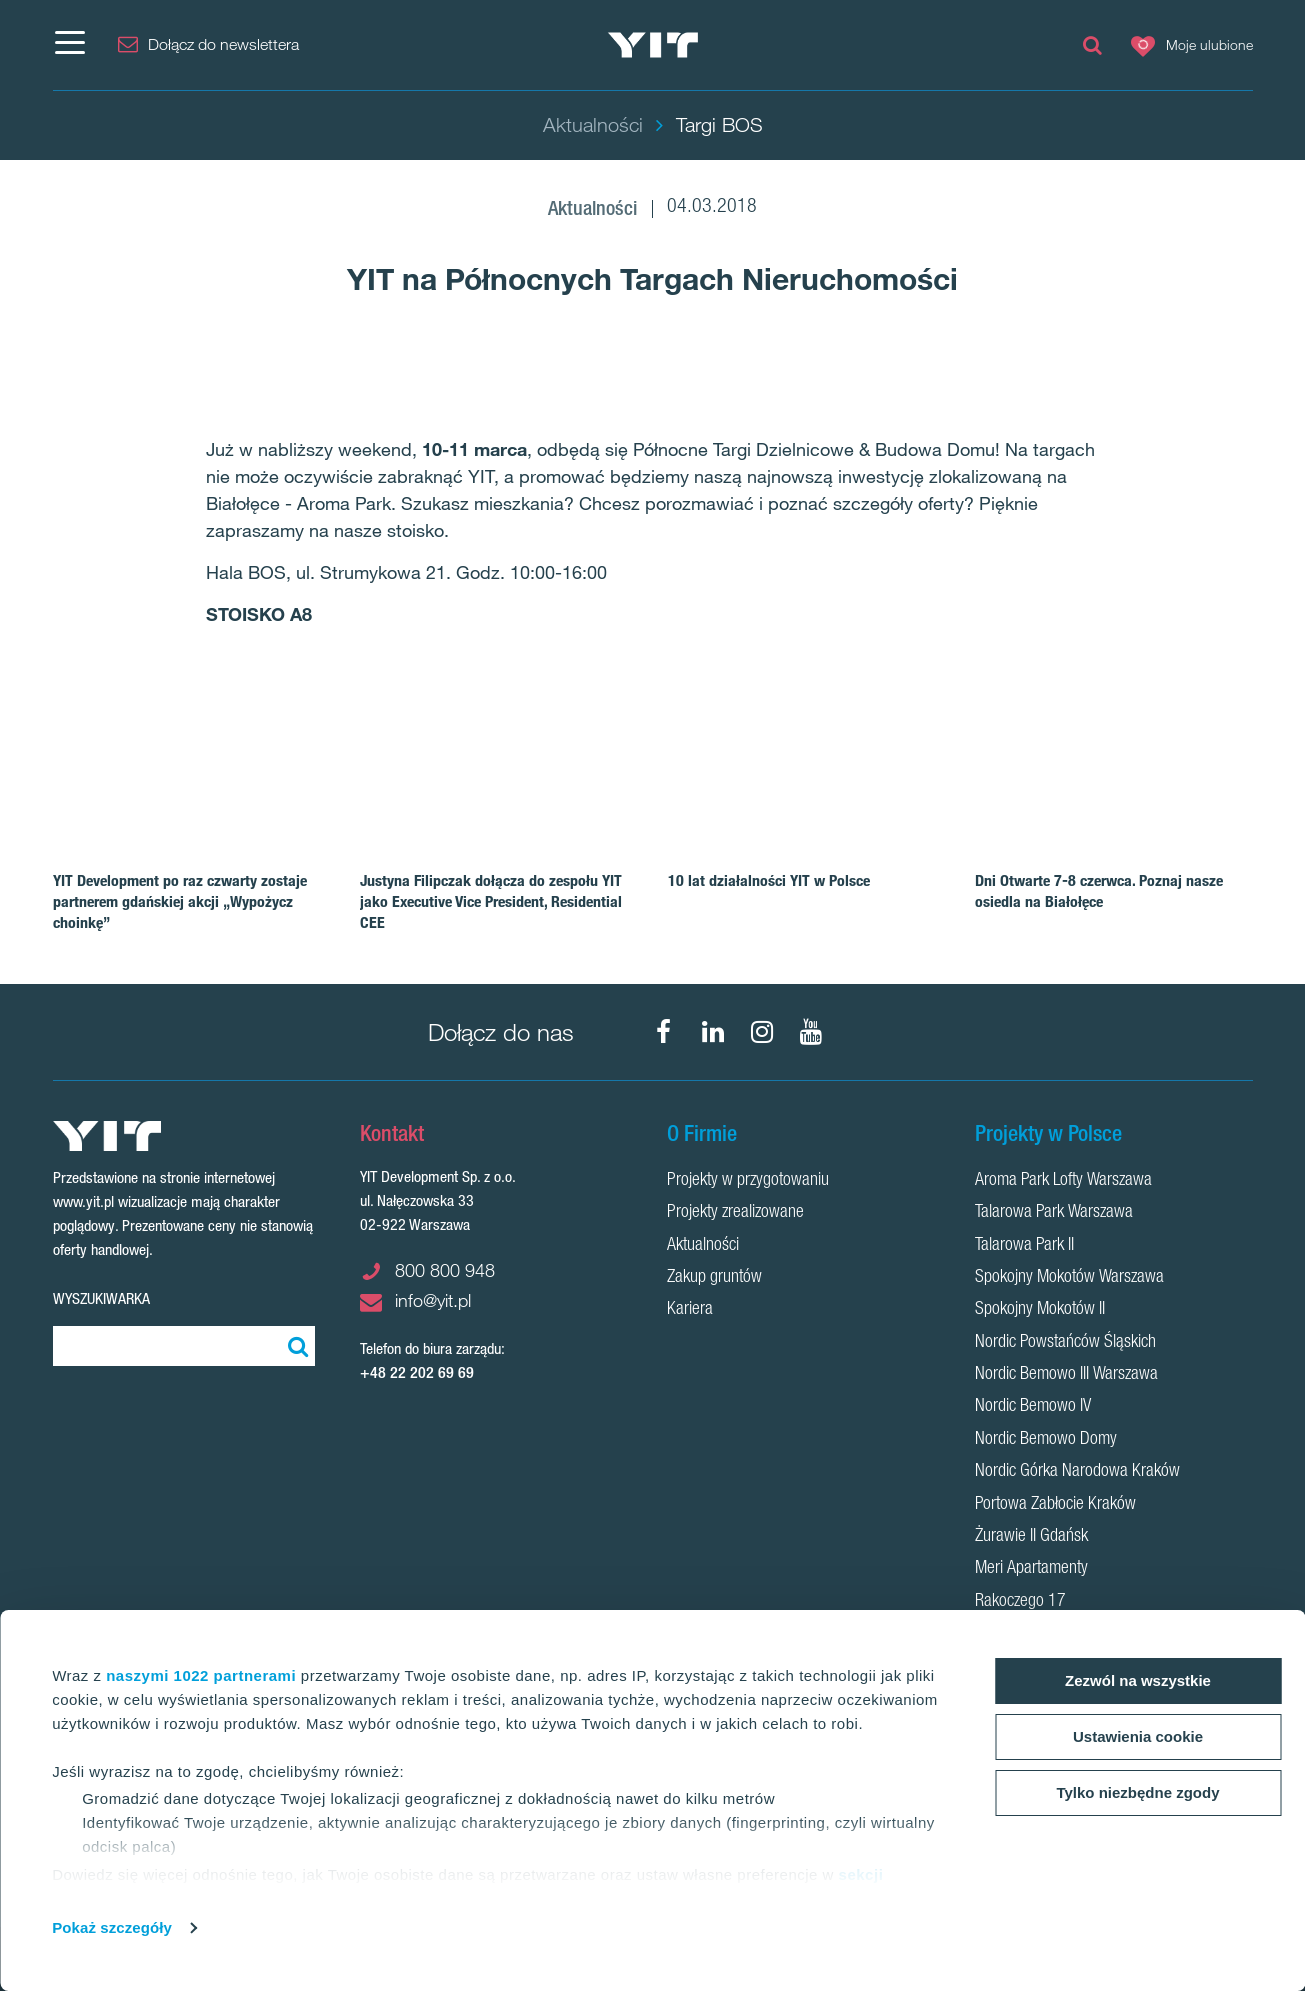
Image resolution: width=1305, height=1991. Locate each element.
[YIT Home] (652, 45)
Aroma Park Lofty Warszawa (1063, 1181)
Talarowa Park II (1024, 1246)
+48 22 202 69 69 (417, 1372)
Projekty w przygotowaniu (748, 1181)
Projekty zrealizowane (735, 1213)
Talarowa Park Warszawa (1054, 1213)
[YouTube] (811, 1032)
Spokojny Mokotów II (1040, 1310)
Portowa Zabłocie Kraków (1055, 1505)
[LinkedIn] (713, 1032)
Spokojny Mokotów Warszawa (1069, 1278)
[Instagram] (762, 1032)
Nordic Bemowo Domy (1046, 1440)
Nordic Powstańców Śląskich (1065, 1343)
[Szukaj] (295, 1346)
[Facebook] (664, 1032)
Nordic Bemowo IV (1033, 1407)
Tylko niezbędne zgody (1137, 1792)
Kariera (690, 1310)
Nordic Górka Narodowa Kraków (1077, 1472)
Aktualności (703, 1246)
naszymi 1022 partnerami (201, 1675)
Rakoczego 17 (1020, 1602)
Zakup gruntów (714, 1278)
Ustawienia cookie (1138, 1736)
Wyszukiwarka (101, 1298)
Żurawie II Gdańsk (1031, 1537)
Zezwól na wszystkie (1138, 1680)
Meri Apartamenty (1031, 1569)
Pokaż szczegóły (112, 1927)
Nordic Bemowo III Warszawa (1066, 1375)
